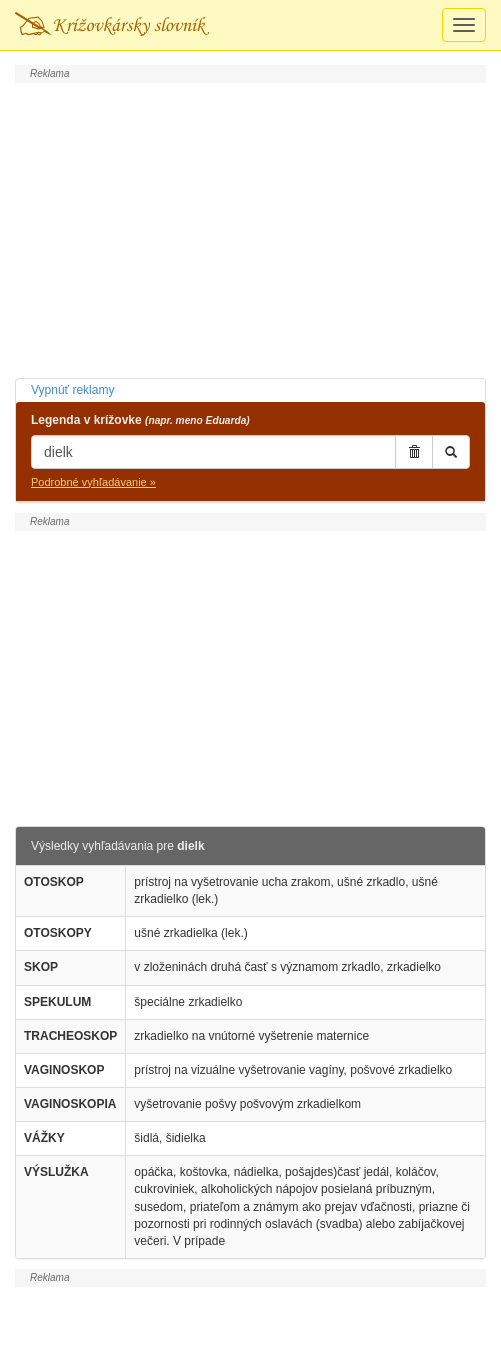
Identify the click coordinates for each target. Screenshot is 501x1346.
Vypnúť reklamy (72, 390)
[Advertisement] (250, 228)
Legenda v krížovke (140, 420)
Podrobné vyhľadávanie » (93, 482)
